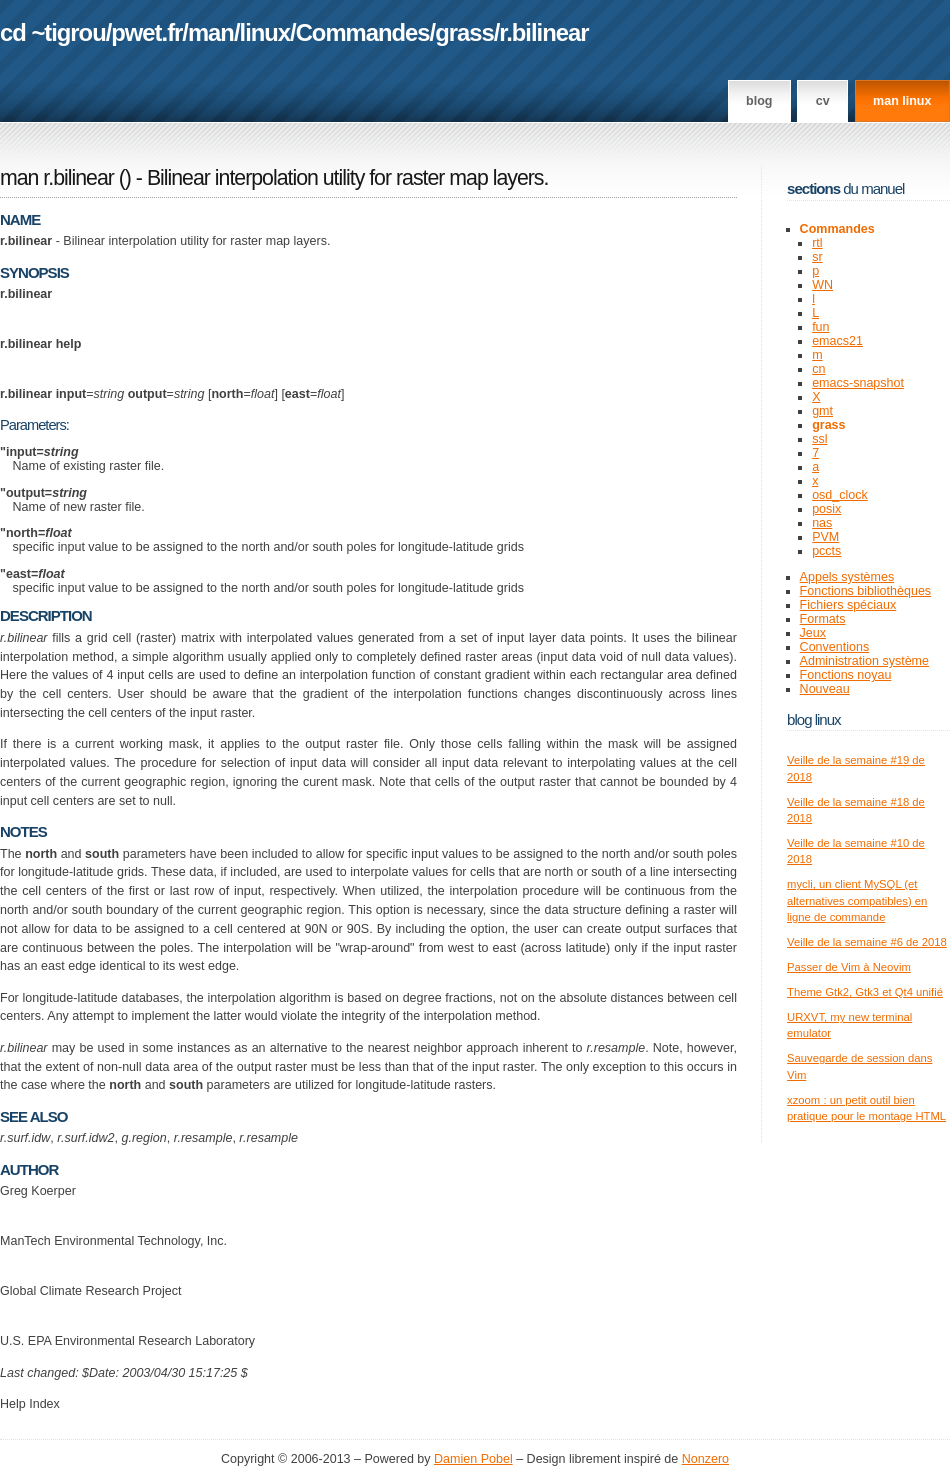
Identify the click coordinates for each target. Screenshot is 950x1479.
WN (822, 285)
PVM (825, 537)
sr (817, 257)
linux (265, 32)
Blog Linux (814, 719)
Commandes (363, 32)
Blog (759, 101)
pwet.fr (146, 32)
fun (820, 327)
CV (823, 101)
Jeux (813, 633)
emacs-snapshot (858, 383)
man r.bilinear (57, 178)
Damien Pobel (473, 1459)
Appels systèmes (847, 577)
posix (826, 509)
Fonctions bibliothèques (866, 591)
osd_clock (840, 495)
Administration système (864, 661)
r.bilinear (543, 32)
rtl (817, 243)
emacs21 (837, 341)
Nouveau (825, 689)
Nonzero (705, 1459)
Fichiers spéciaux (848, 605)
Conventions (835, 647)
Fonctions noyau (846, 675)
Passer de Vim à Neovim (849, 967)
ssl (819, 439)
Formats (823, 619)
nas (822, 523)
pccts (826, 551)
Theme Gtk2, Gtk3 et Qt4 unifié (865, 992)
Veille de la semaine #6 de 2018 (867, 942)
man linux (902, 101)
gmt (822, 411)
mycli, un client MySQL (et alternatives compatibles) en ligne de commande (857, 900)
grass (464, 32)
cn (818, 369)
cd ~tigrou (53, 32)
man (211, 32)
